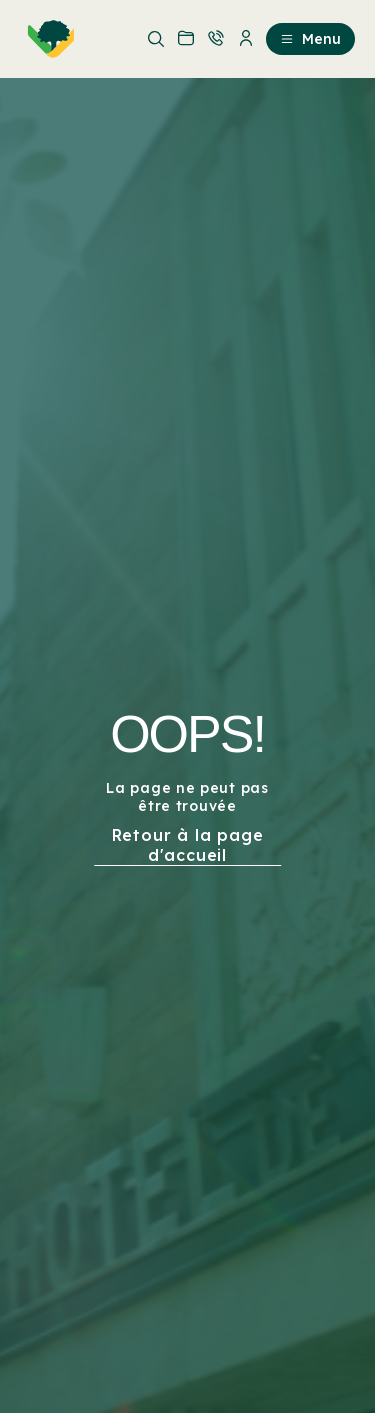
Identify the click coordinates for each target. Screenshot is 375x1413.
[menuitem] (47, 39)
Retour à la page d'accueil (188, 845)
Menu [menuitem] (310, 39)
